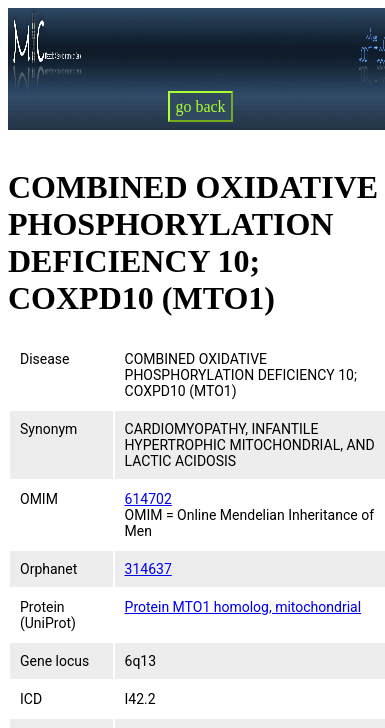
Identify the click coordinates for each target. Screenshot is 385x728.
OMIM (39, 499)
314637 (148, 569)
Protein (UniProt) (48, 615)
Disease (45, 359)
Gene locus (54, 661)
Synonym (48, 429)
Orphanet (48, 569)
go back (200, 106)
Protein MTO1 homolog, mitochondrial (243, 607)
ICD (31, 699)
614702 (148, 499)
